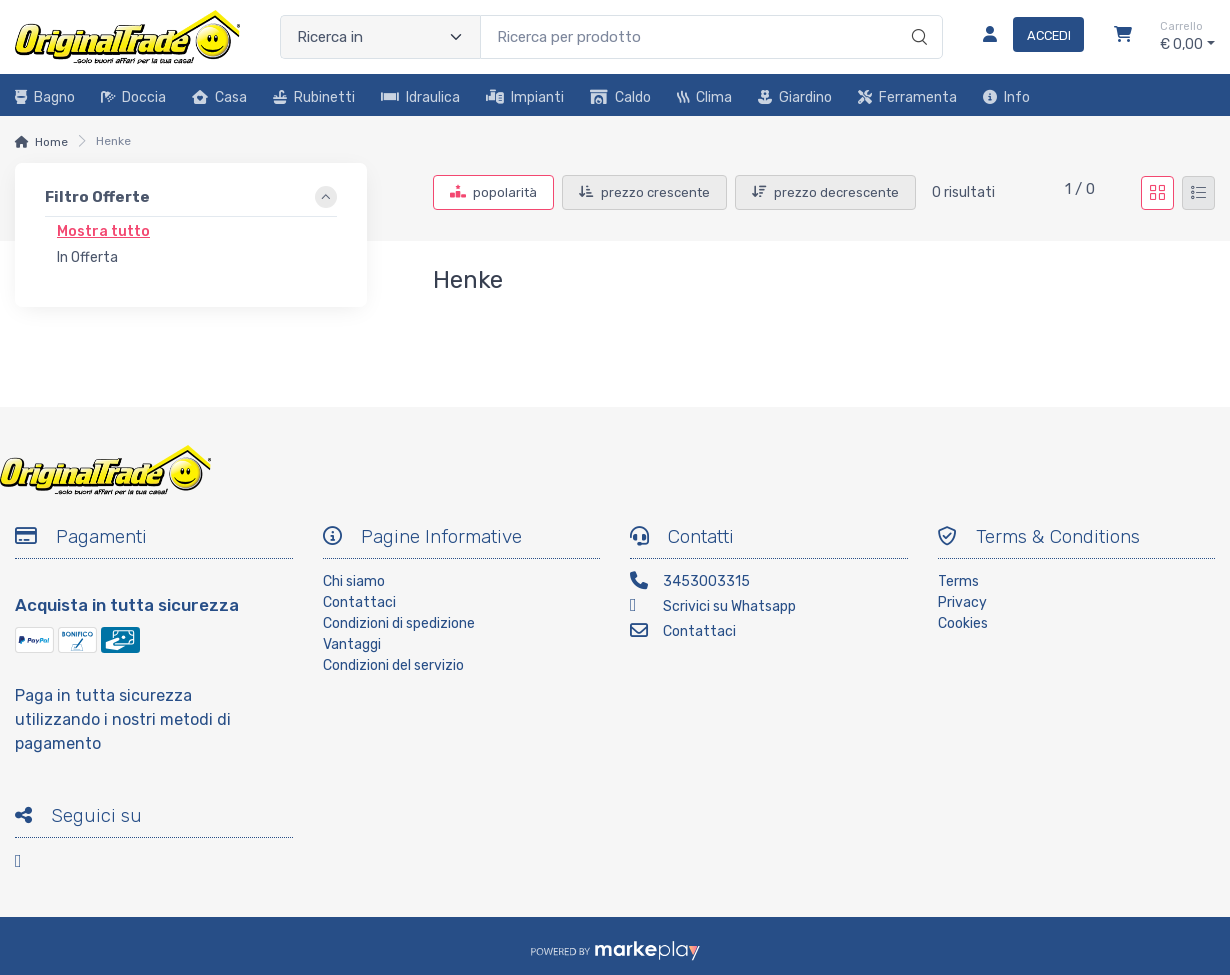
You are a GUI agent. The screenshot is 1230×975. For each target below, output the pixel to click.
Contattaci (359, 602)
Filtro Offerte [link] (97, 197)
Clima (704, 97)
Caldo (620, 97)
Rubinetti (314, 97)
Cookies (963, 623)
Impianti (525, 97)
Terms (958, 581)
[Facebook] (30, 864)
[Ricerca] (916, 16)
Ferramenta (907, 97)
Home (51, 142)
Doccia (133, 97)
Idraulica (420, 97)
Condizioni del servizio (393, 665)
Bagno (45, 97)
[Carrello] (1123, 37)
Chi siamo (354, 581)
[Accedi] (1025, 37)
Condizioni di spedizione (399, 623)
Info (1006, 97)
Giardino (795, 97)
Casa (219, 97)
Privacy (962, 602)
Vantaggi (352, 644)
